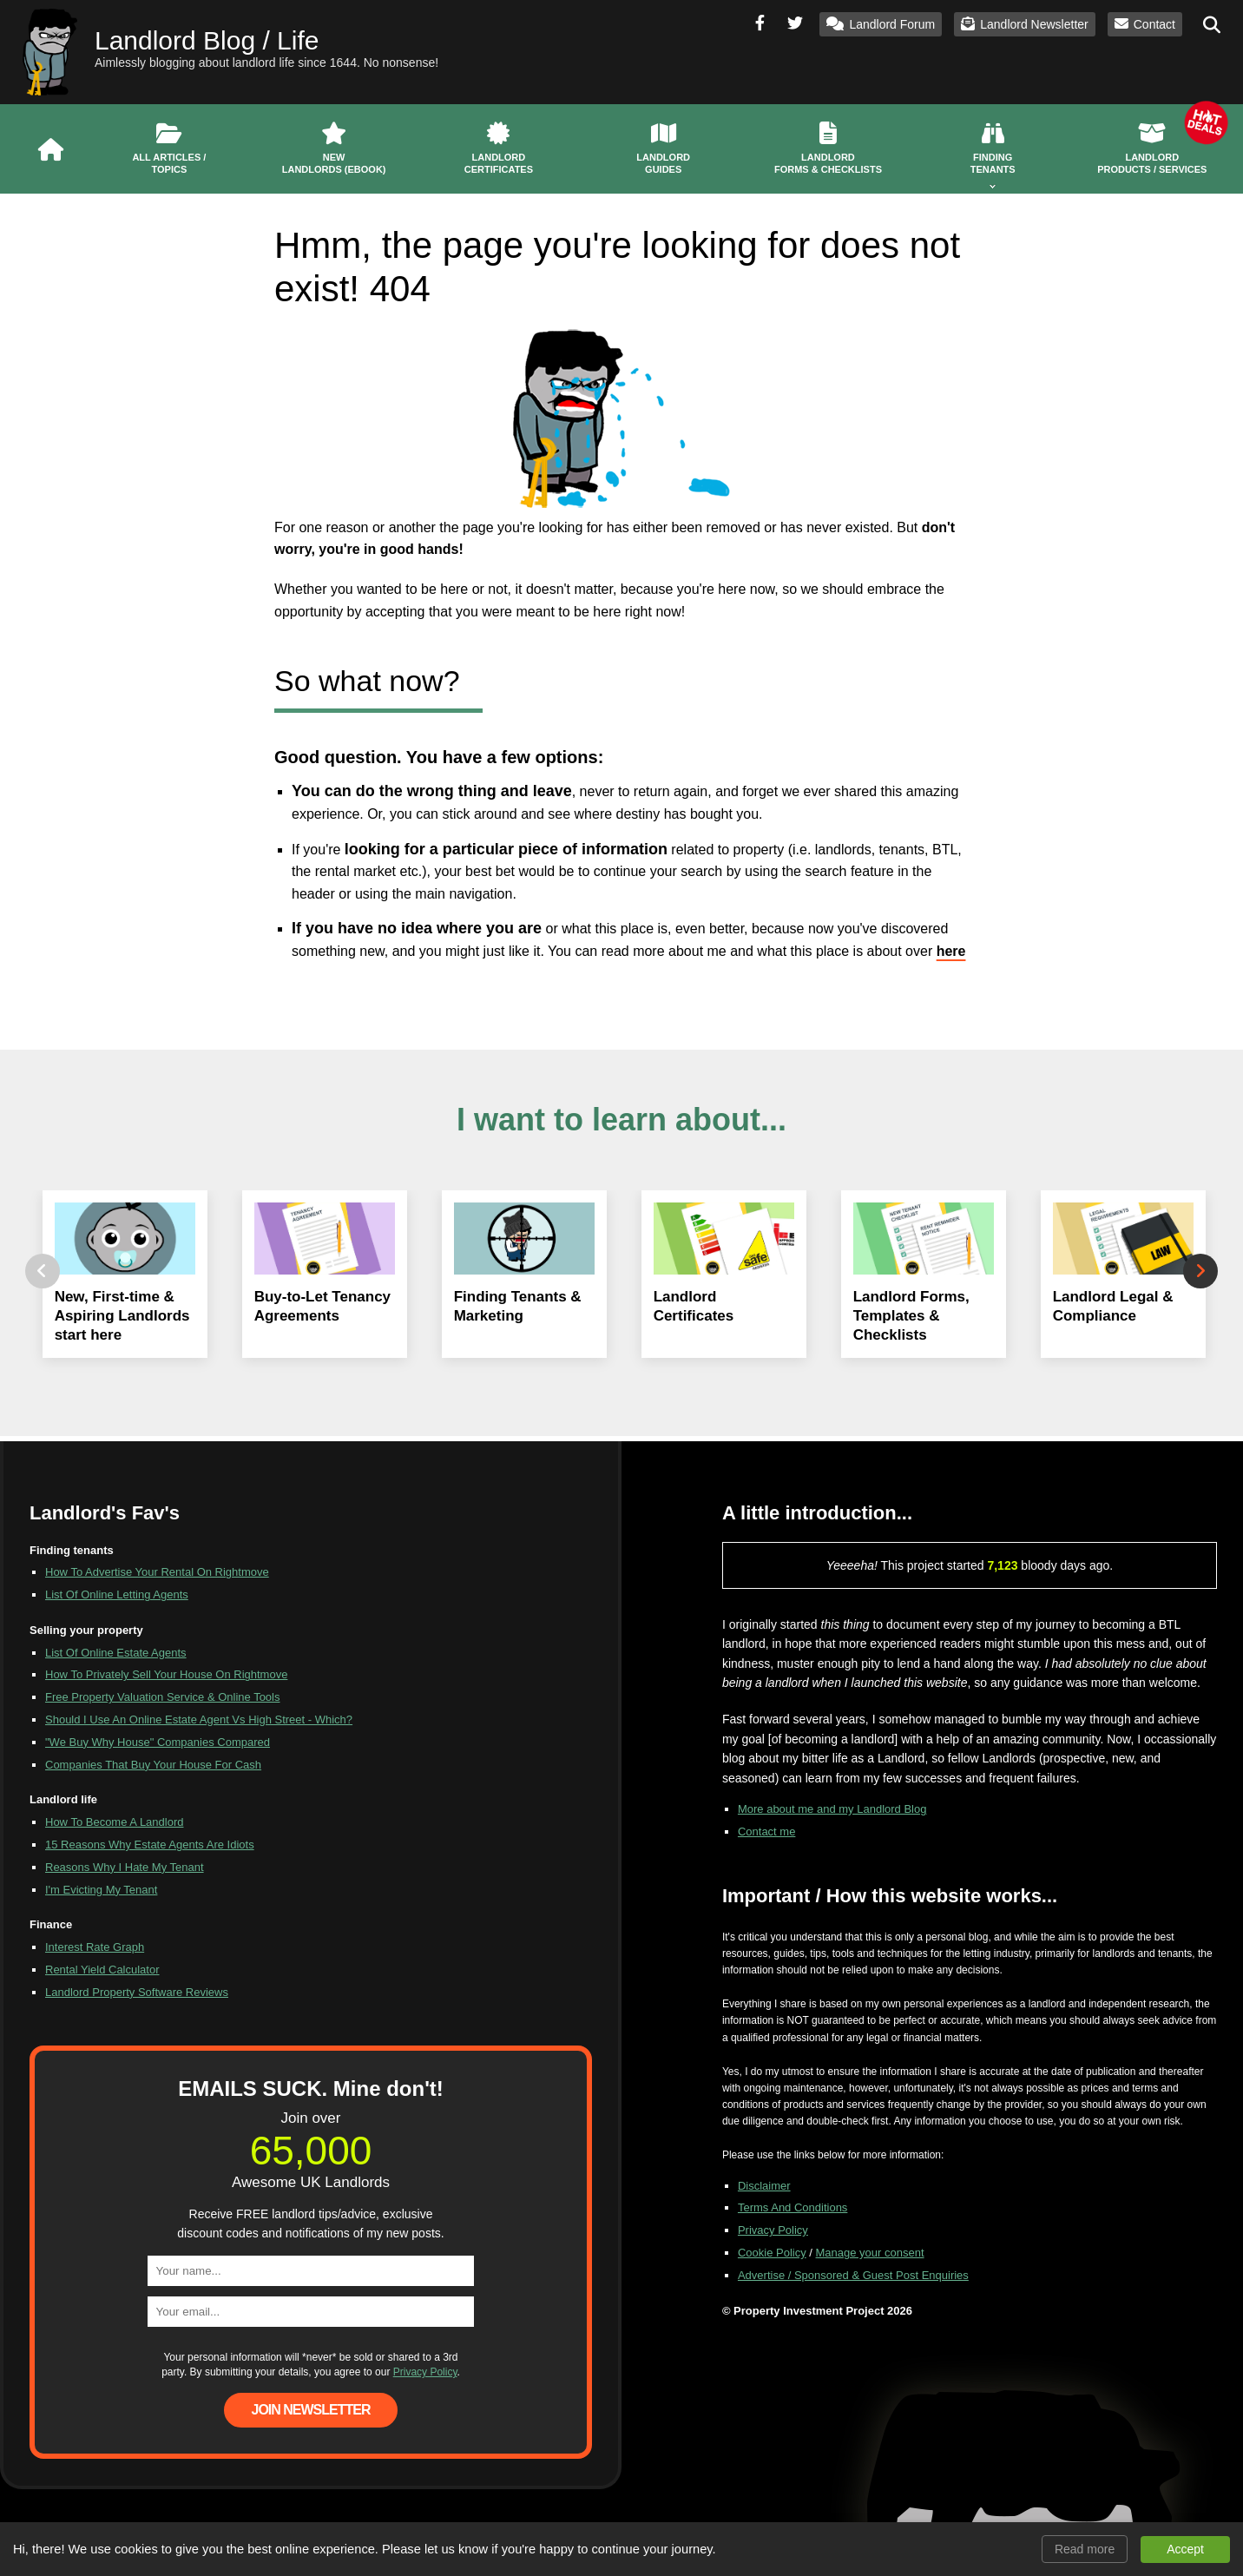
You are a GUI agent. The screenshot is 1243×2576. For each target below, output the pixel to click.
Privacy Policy (425, 2372)
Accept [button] (1185, 2549)
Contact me (766, 1831)
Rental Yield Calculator (102, 1969)
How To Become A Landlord (114, 1821)
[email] (311, 2311)
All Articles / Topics (169, 148)
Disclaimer (764, 2185)
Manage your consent (870, 2252)
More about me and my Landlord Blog (832, 1808)
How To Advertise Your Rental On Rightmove (157, 1571)
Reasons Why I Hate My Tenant (124, 1867)
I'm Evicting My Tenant (101, 1889)
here (951, 951)
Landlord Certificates (499, 148)
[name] (311, 2271)
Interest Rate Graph (94, 1946)
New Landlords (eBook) (334, 148)
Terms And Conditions (792, 2207)
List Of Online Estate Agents (116, 1652)
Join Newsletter (310, 2409)
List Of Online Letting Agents (116, 1594)
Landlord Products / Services (1152, 139)
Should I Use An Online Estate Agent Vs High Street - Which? (198, 1719)
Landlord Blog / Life (207, 40)
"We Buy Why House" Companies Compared (157, 1742)
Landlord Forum (880, 23)
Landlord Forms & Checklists (828, 148)
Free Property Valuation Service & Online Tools (162, 1696)
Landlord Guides (663, 148)
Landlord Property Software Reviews (136, 1992)
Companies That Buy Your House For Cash (153, 1764)
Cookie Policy (772, 2252)
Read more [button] (1085, 2549)
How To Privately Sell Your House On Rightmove (166, 1674)
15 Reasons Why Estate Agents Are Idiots (149, 1844)
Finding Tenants (993, 148)
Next (1200, 1271)
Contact (1145, 23)
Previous (42, 1271)
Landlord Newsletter (1024, 23)
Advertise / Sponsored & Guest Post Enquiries (853, 2275)
